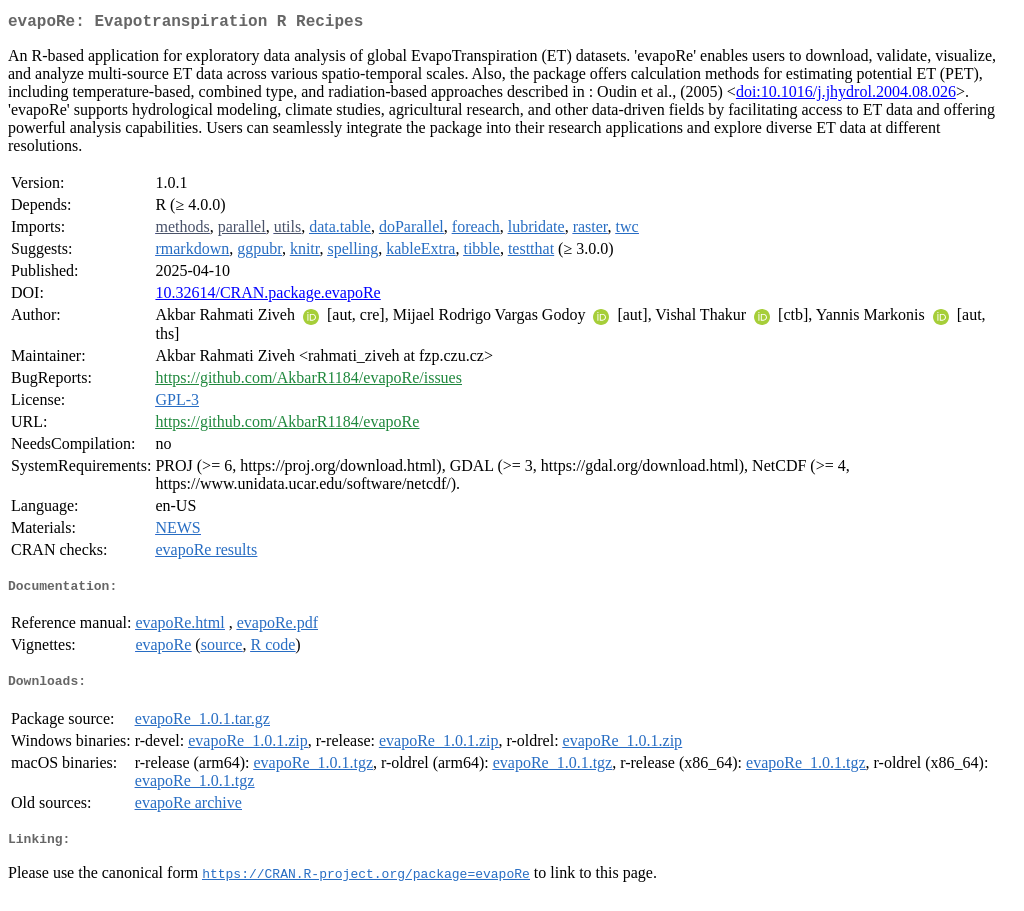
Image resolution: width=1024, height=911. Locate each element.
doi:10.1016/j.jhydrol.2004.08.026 (846, 95)
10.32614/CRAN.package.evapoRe (267, 296)
